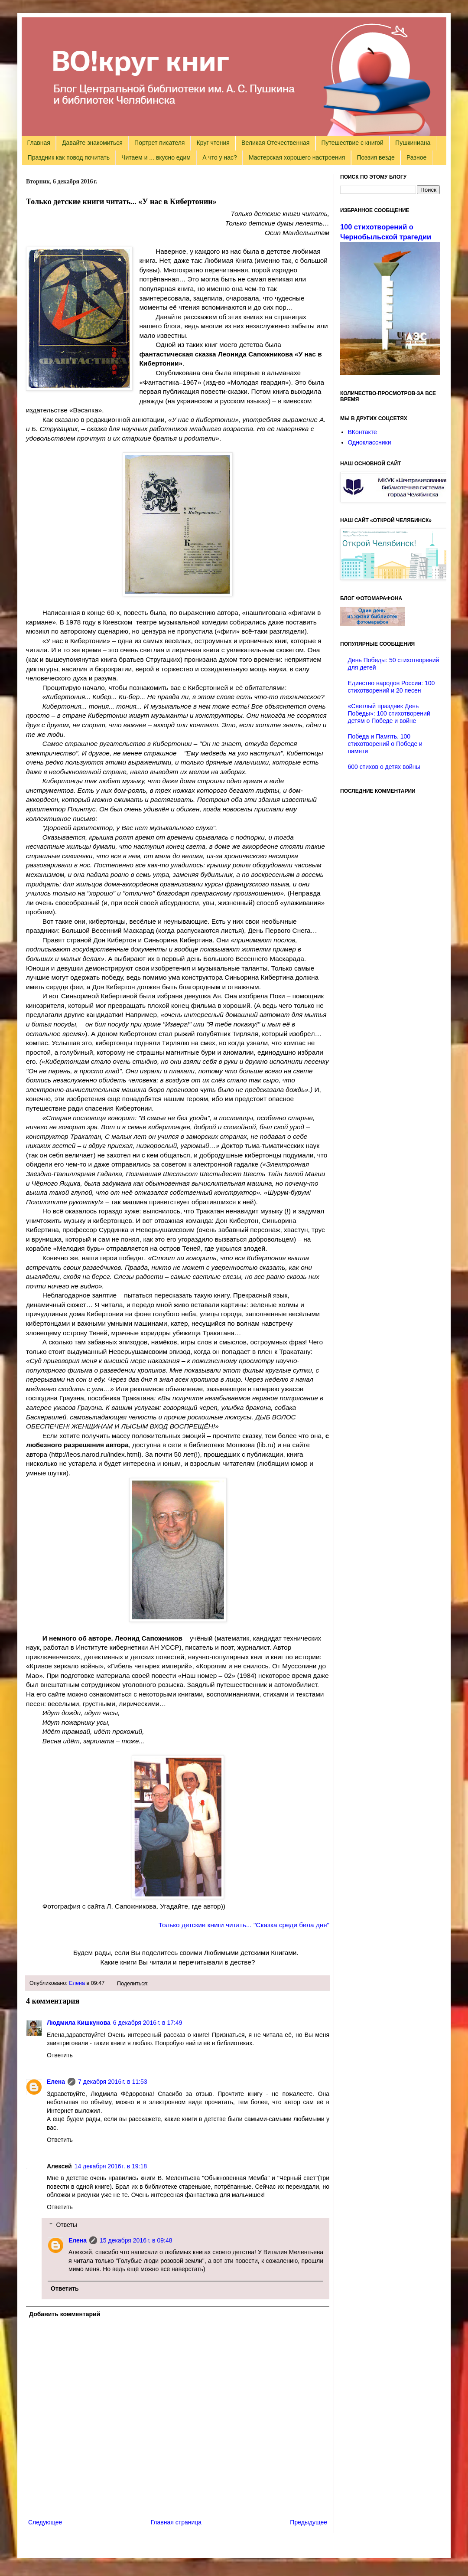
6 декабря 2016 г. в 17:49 (147, 2022)
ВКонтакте (362, 431)
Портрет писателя (159, 142)
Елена (77, 1983)
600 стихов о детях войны (384, 766)
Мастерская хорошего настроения (297, 157)
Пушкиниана (412, 142)
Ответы (66, 2224)
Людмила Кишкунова (78, 2022)
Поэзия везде (375, 157)
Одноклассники (369, 442)
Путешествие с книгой (352, 142)
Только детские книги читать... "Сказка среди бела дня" (244, 1925)
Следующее (45, 2522)
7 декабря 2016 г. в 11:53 (112, 2081)
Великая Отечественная (275, 142)
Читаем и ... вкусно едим (156, 157)
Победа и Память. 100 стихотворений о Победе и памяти (385, 744)
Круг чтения (213, 142)
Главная (38, 142)
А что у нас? (219, 157)
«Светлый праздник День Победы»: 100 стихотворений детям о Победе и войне (389, 713)
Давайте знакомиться (92, 142)
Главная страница (176, 2522)
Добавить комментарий (64, 2314)
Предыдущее (308, 2522)
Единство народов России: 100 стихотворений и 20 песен (391, 687)
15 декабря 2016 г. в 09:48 (136, 2240)
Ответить (60, 2055)
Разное (416, 157)
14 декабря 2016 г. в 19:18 (111, 2166)
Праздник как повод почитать (69, 157)
